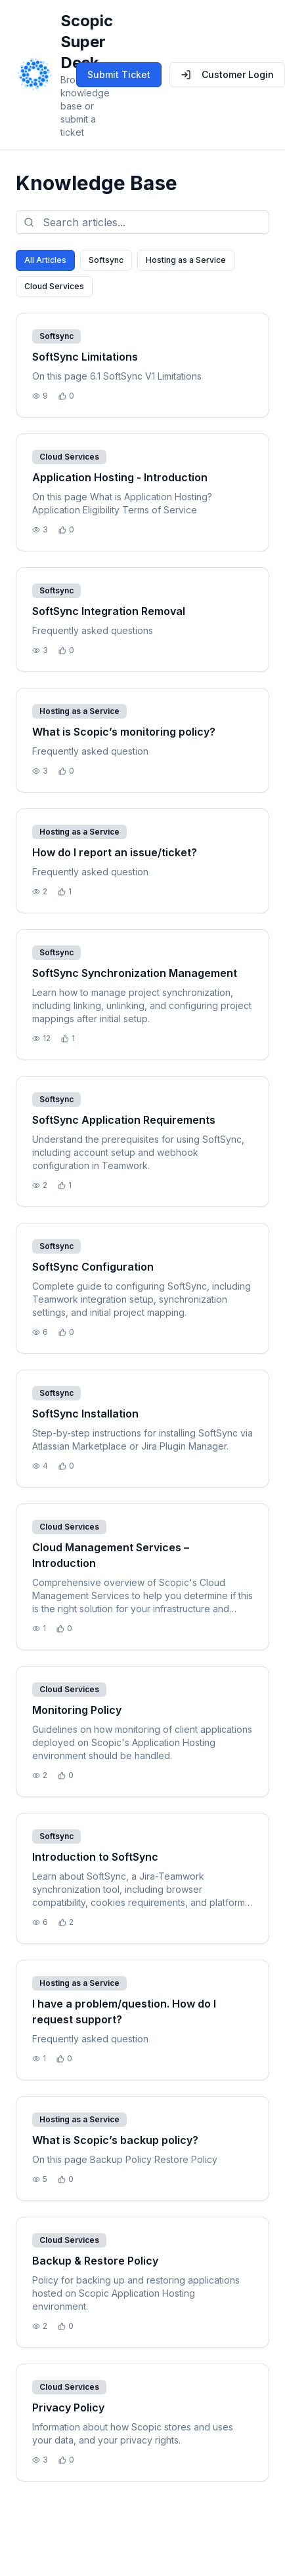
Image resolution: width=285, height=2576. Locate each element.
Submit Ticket (118, 74)
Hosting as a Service (186, 260)
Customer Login (227, 74)
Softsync (106, 260)
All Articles (45, 260)
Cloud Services (54, 286)
